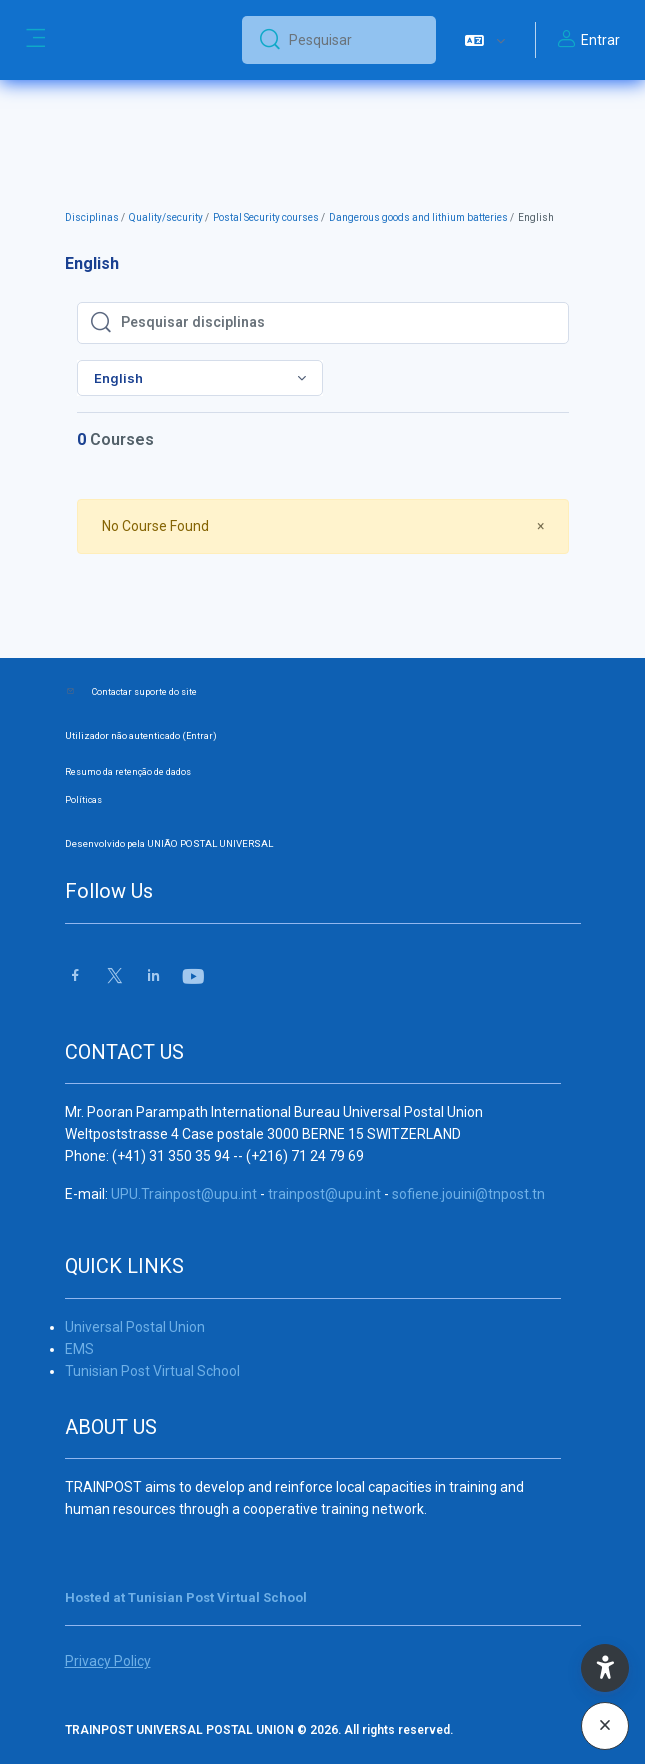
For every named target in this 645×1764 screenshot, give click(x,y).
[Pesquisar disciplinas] (338, 323)
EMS (79, 1349)
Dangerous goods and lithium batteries (418, 217)
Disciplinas (92, 217)
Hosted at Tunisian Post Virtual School (186, 1597)
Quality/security (166, 217)
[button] (485, 40)
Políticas (83, 800)
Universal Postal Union (135, 1327)
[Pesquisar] (354, 40)
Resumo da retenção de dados (128, 772)
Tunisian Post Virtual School (152, 1371)
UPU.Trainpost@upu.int (184, 1194)
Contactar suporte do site (144, 692)
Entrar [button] (586, 40)
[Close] (540, 526)
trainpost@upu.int (324, 1194)
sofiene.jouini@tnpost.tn (468, 1194)
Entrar (199, 736)
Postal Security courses (266, 217)
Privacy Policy (108, 1661)
